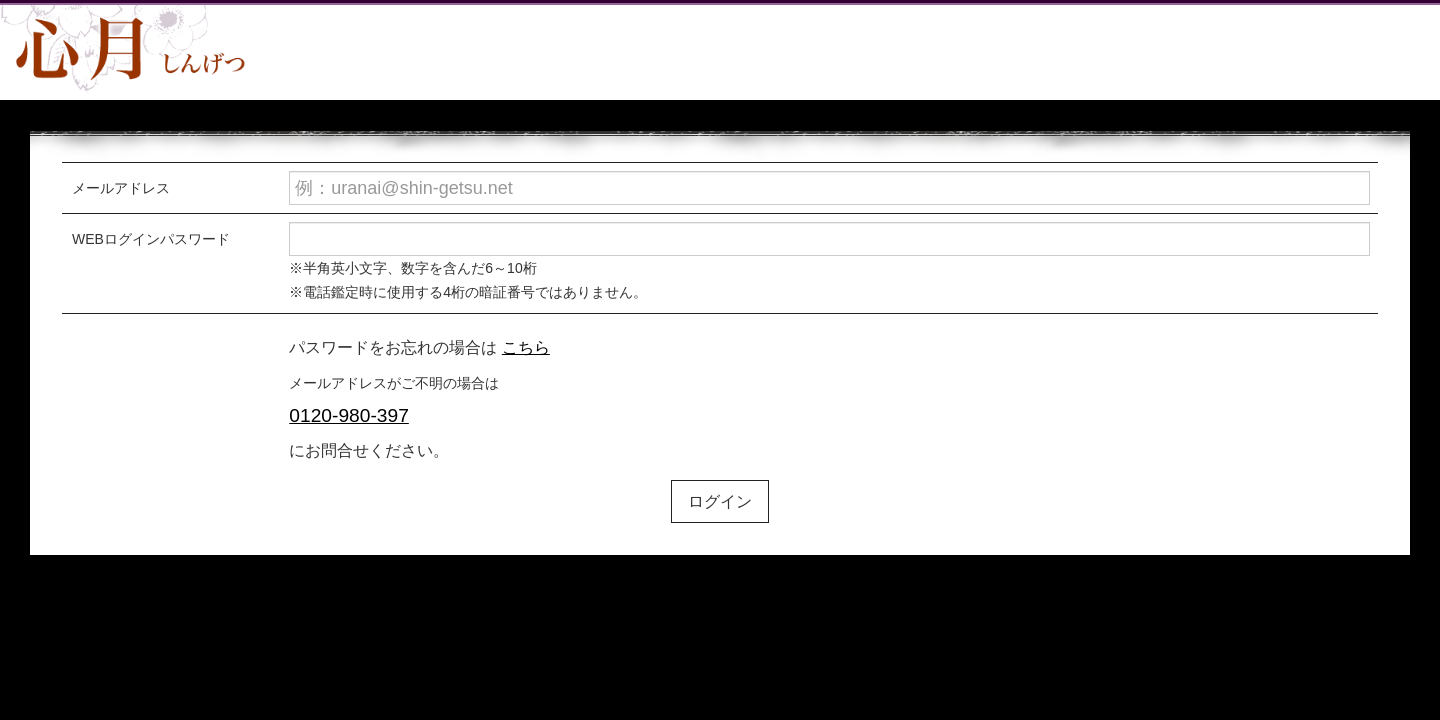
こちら (526, 347)
